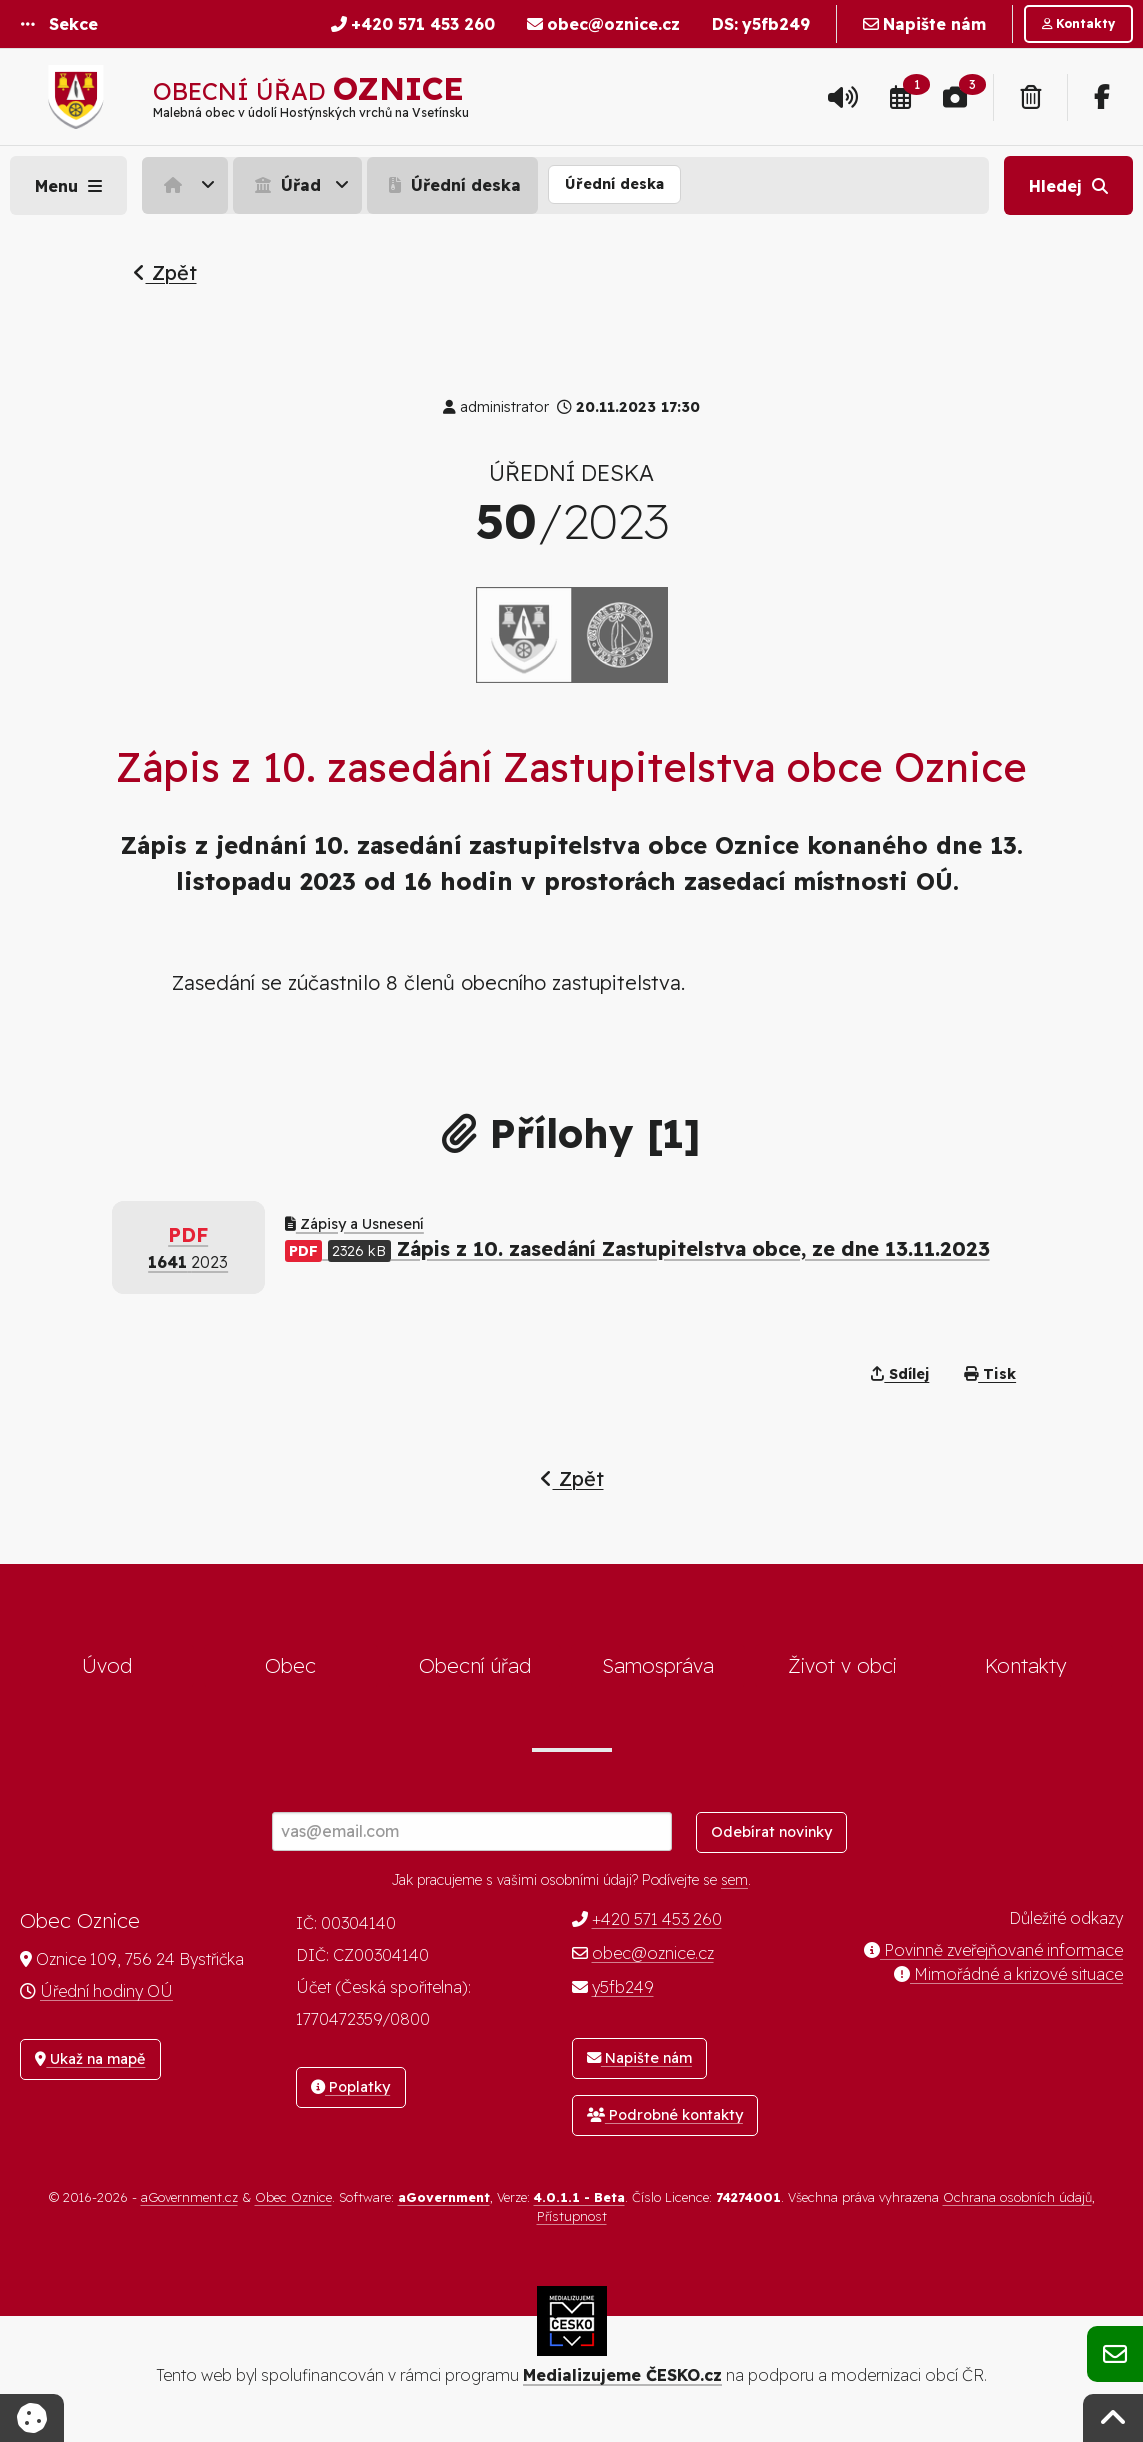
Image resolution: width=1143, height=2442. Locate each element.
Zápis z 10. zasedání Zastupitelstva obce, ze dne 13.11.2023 (637, 1248)
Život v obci (842, 1665)
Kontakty (1026, 1665)
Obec (290, 1665)
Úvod (107, 1665)
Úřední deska (452, 185)
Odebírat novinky (771, 1832)
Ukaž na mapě (90, 2059)
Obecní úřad (475, 1665)
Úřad (285, 185)
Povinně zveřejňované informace (993, 1950)
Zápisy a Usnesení (354, 1224)
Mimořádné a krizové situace (1008, 1974)
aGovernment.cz (189, 2197)
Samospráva (658, 1665)
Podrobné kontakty (665, 2115)
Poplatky (350, 2087)
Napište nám (639, 2058)
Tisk (990, 1374)
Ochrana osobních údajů (1017, 2197)
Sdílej (900, 1374)
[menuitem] (187, 185)
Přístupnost (572, 2216)
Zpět (165, 272)
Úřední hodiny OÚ (106, 1991)
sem (734, 1880)
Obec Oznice (293, 2197)
